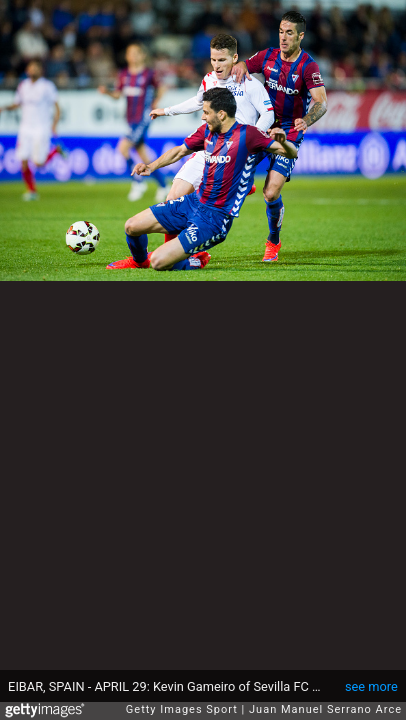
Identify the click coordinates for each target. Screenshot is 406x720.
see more (371, 686)
